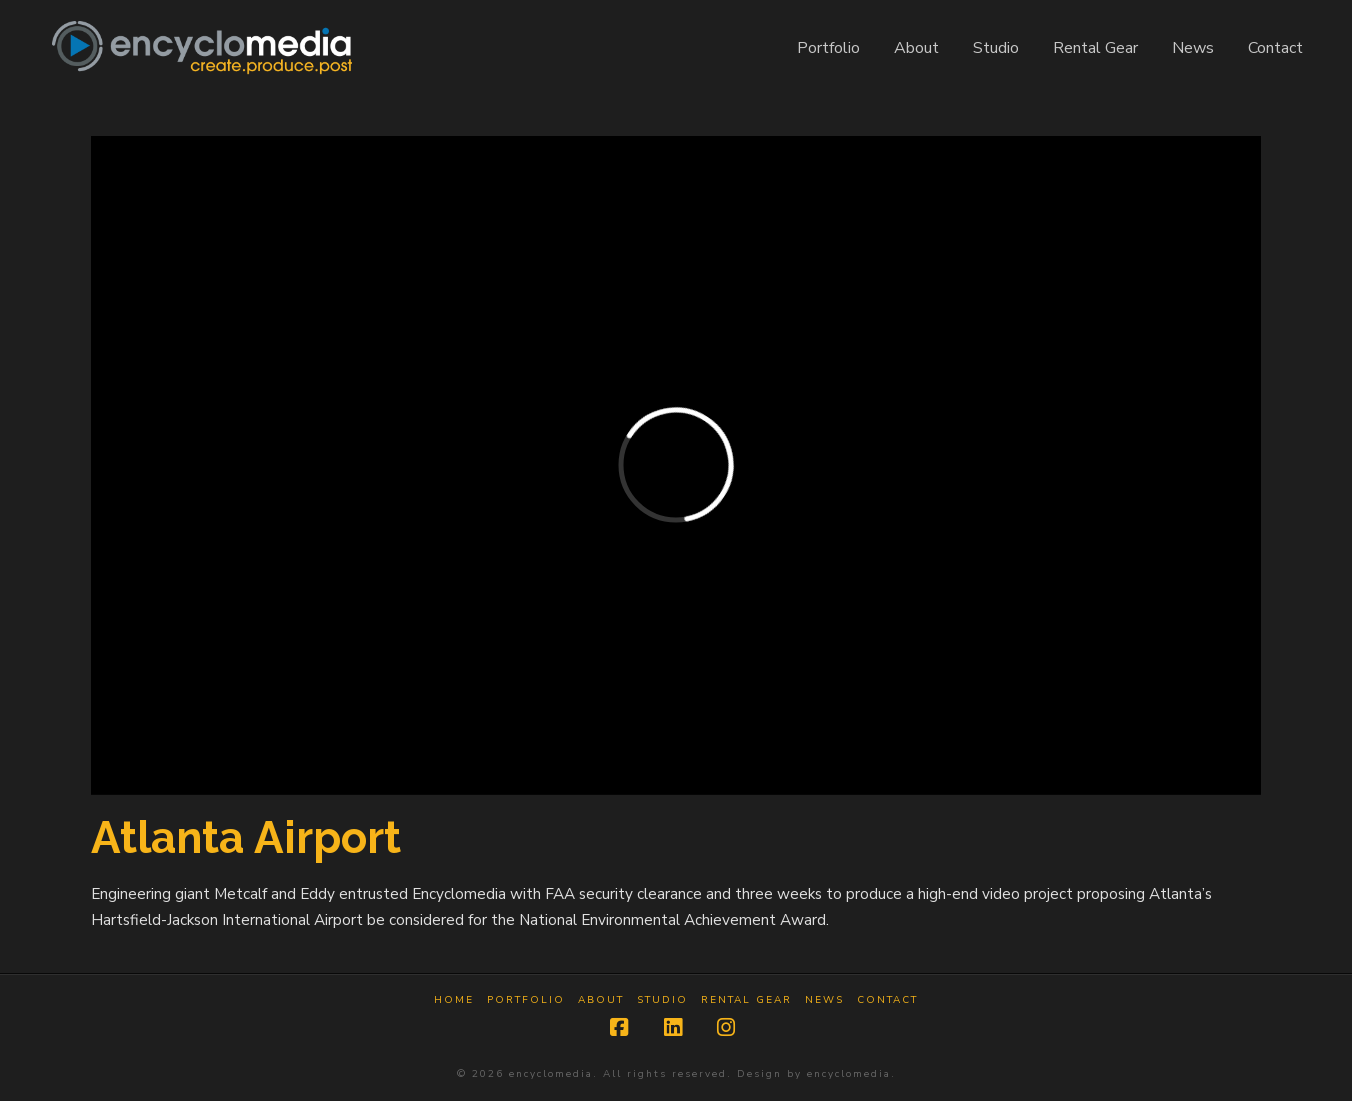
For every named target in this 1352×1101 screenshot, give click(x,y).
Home (454, 1000)
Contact (887, 1000)
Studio (662, 1000)
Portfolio (526, 1000)
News (824, 1000)
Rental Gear (746, 1000)
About (601, 1000)
